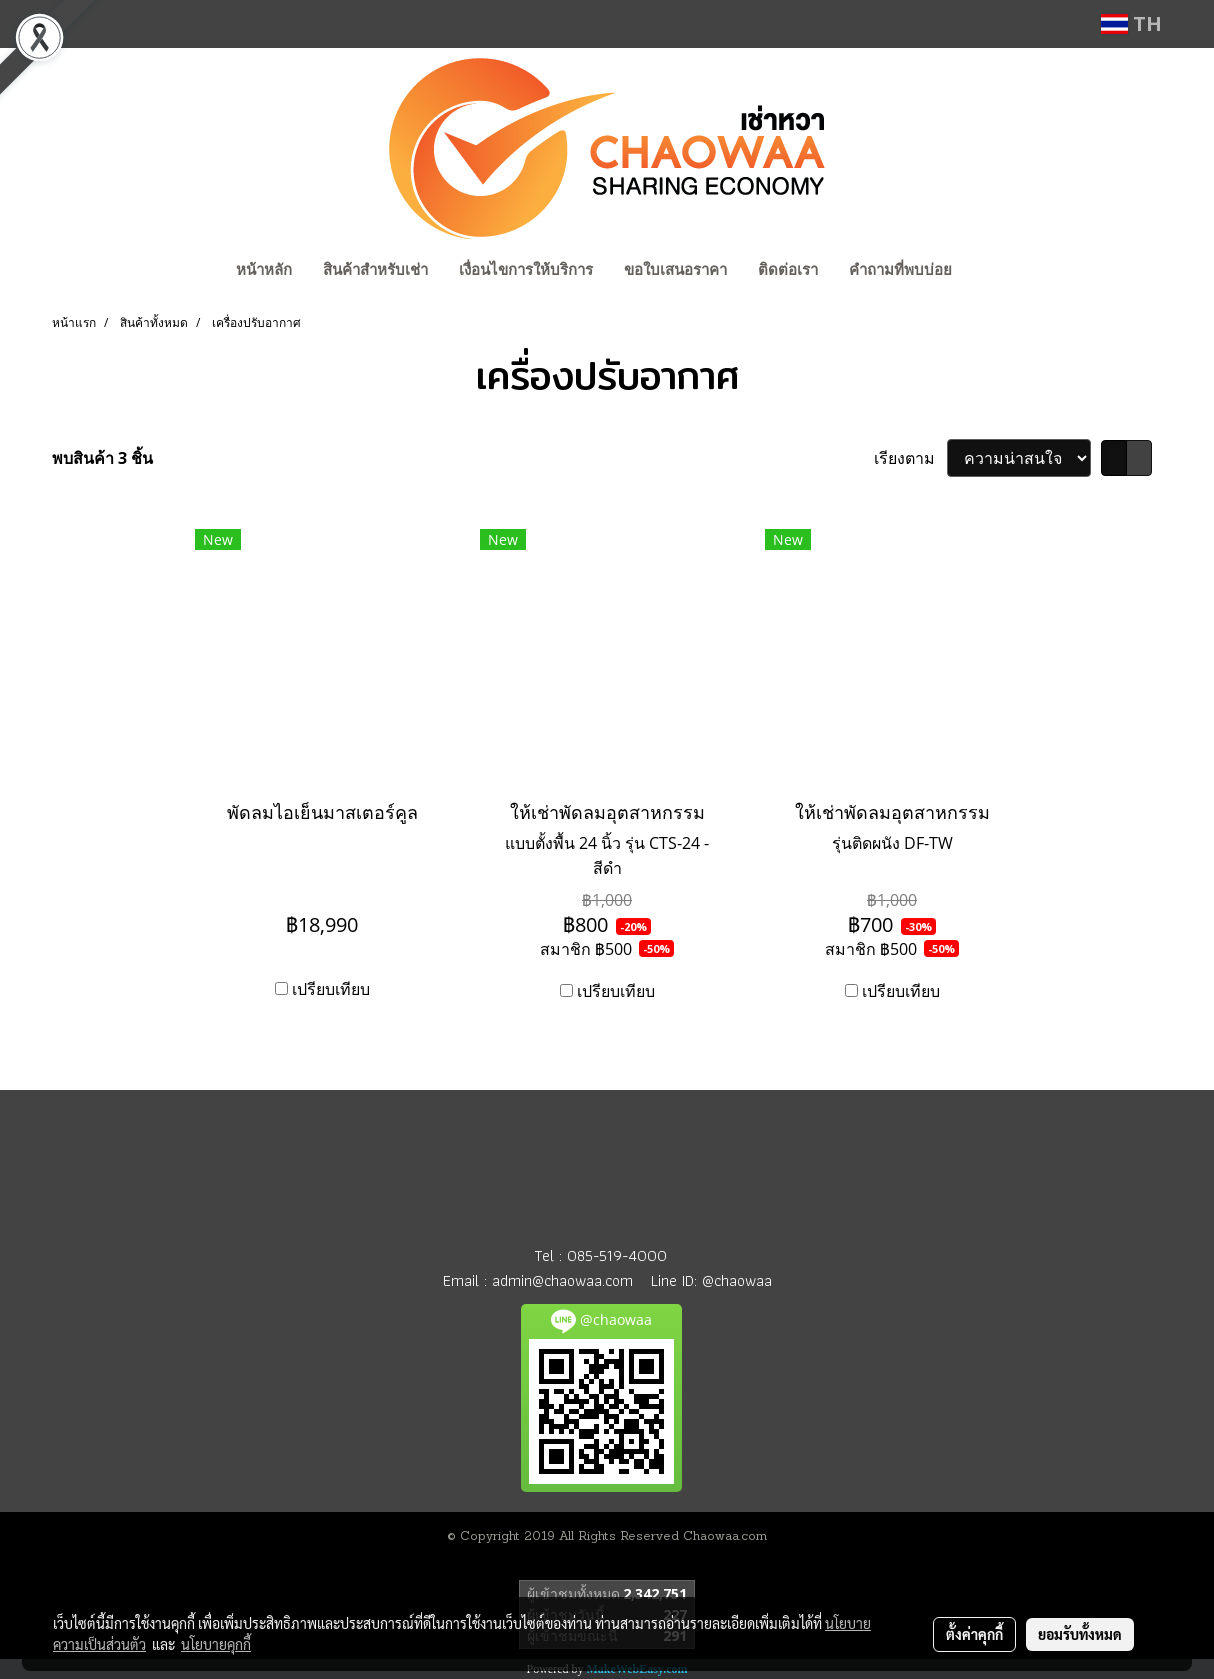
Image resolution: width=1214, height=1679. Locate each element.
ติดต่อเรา (788, 270)
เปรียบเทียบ (331, 989)
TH (1131, 23)
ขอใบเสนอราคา (675, 270)
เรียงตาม (910, 458)
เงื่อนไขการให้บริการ (526, 270)
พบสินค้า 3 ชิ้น (102, 458)
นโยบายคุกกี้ (216, 1644)
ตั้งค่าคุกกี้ (974, 1634)
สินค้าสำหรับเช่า (375, 270)
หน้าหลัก (264, 270)
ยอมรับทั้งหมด (1080, 1634)
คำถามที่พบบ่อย (900, 270)
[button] (986, 272)
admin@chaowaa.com (562, 1280)
